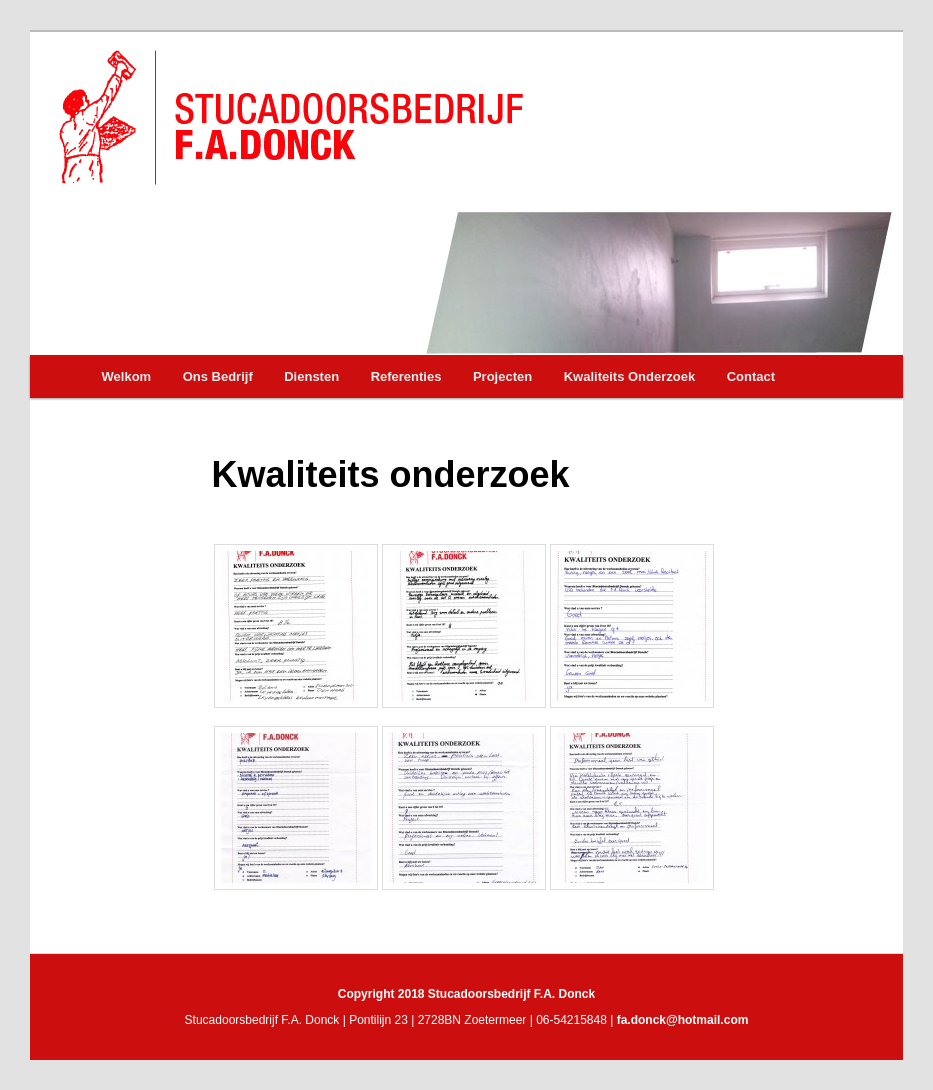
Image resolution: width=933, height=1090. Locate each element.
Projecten (502, 376)
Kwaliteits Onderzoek (629, 376)
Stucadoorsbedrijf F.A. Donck (290, 117)
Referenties (406, 376)
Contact (751, 376)
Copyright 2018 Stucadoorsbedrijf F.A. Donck (466, 994)
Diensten (311, 376)
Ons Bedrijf (218, 376)
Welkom (127, 376)
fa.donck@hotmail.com (683, 1020)
